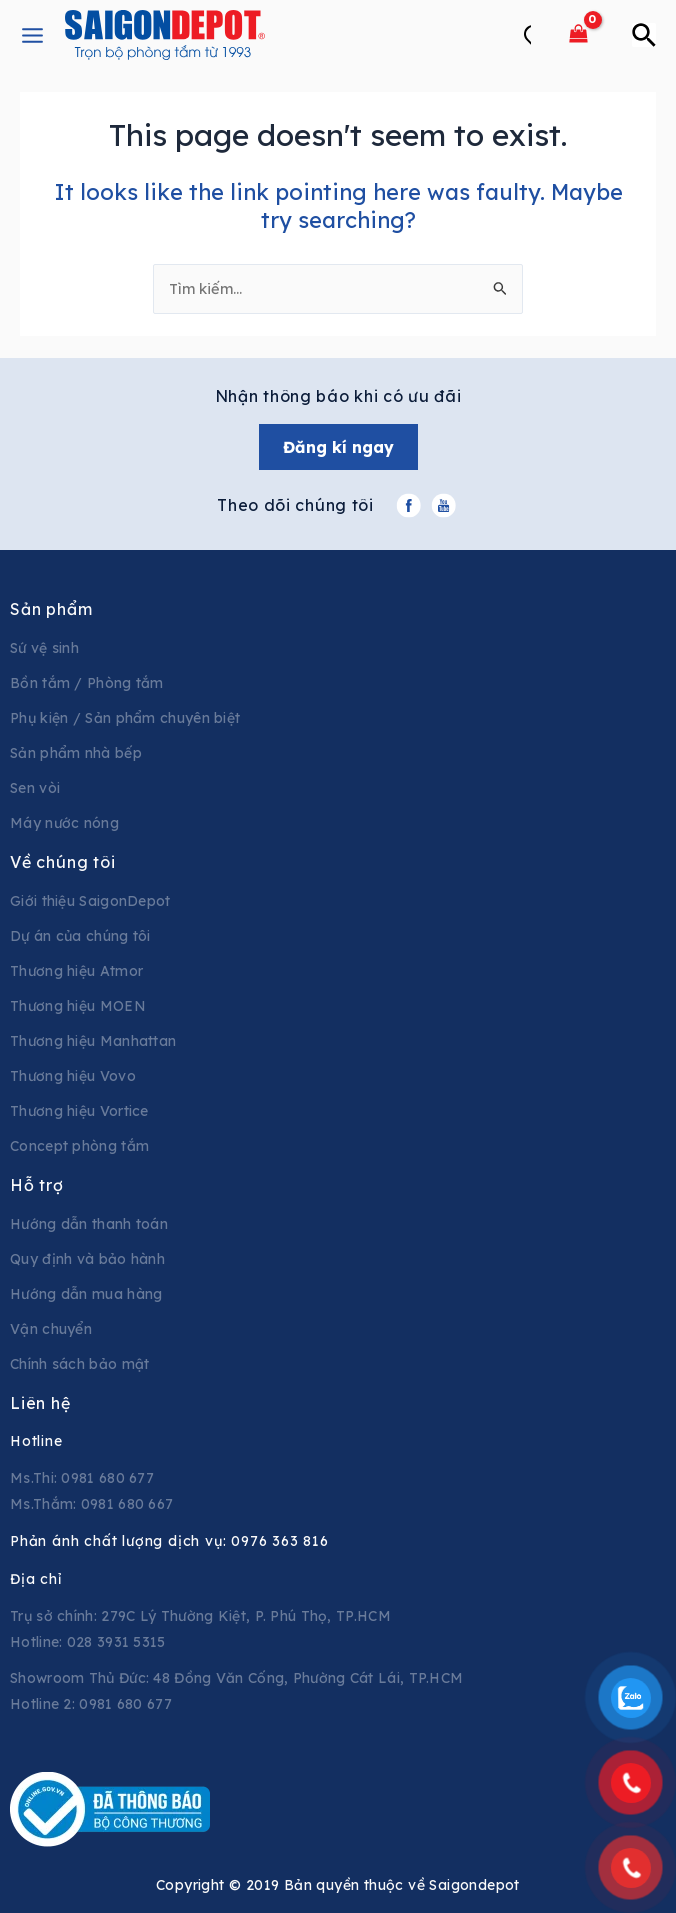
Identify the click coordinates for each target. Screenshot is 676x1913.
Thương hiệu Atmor (76, 971)
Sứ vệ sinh (44, 648)
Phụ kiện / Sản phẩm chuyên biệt (125, 718)
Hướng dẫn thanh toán (89, 1224)
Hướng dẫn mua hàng (86, 1294)
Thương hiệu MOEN (78, 1006)
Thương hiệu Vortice (79, 1111)
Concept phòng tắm (79, 1146)
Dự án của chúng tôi (80, 936)
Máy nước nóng (64, 823)
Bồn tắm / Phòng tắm (87, 683)
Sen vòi (35, 788)
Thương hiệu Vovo (73, 1076)
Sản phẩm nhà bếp (76, 753)
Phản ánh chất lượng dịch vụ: (169, 1541)
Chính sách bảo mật (79, 1364)
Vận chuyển (51, 1329)
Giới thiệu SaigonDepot (90, 901)
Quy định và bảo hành (87, 1259)
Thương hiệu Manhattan (93, 1041)
